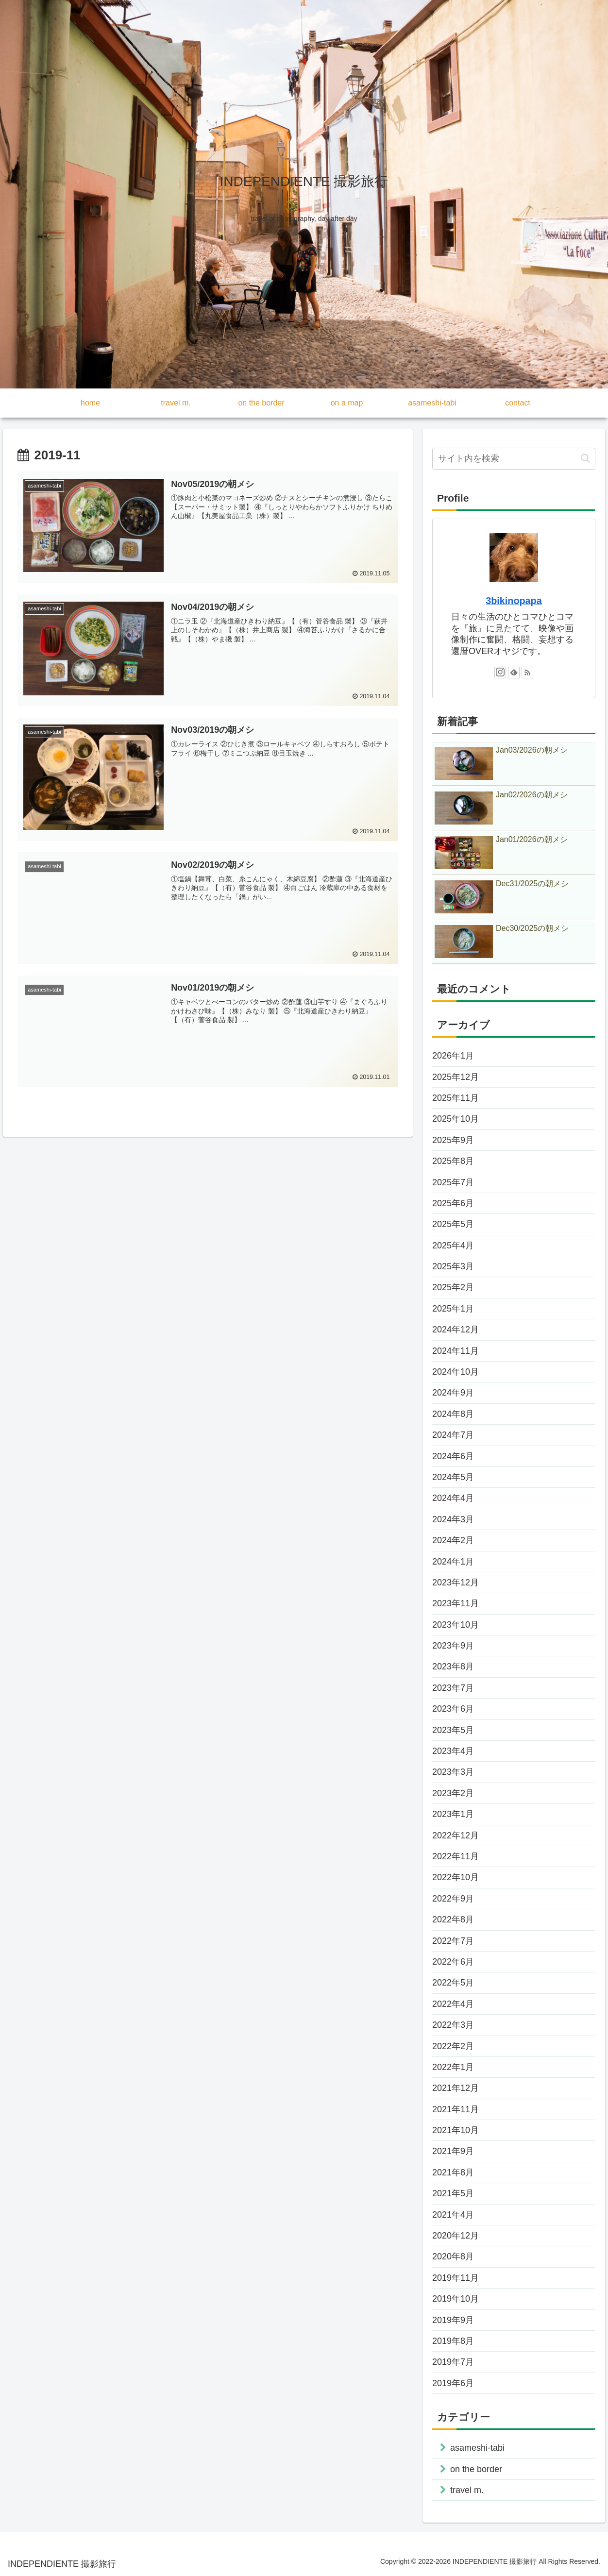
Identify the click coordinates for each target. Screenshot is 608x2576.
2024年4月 (453, 1498)
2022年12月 (455, 1835)
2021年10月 (455, 2130)
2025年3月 (453, 1266)
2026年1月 (453, 1056)
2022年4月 (453, 2004)
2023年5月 (453, 1730)
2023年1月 (453, 1814)
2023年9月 (453, 1645)
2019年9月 (453, 2320)
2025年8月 (453, 1161)
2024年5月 (453, 1477)
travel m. (467, 2490)
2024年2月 (453, 1540)
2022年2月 (453, 2046)
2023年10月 (455, 1625)
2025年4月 (453, 1245)
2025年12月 (455, 1077)
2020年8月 (453, 2256)
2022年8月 (453, 1919)
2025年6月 (453, 1203)
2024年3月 (453, 1519)
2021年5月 (453, 2193)
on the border (476, 2469)
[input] (513, 459)
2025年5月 (453, 1224)
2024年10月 (455, 1372)
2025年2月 (453, 1287)
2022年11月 (455, 1856)
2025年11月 (455, 1098)
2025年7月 (453, 1182)
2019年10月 (455, 2299)
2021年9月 (453, 2151)
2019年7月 (453, 2362)
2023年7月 (453, 1688)
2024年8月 (453, 1414)
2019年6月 (453, 2383)
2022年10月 (455, 1877)
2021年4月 (453, 2215)
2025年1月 (453, 1308)
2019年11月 (455, 2278)
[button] (585, 458)
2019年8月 (453, 2341)
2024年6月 (453, 1456)
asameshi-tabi (477, 2448)
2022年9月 (453, 1898)
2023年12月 (455, 1582)
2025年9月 (453, 1140)
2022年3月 (453, 2025)
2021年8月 (453, 2172)
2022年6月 (453, 1962)
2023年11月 (455, 1603)
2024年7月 (453, 1435)
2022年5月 (453, 1982)
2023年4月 (453, 1751)
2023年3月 (453, 1772)
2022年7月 (453, 1941)
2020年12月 (455, 2235)
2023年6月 (453, 1709)
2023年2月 (453, 1793)
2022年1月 (453, 2067)
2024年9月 (453, 1392)
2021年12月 (455, 2088)
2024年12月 (455, 1329)
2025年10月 (455, 1119)
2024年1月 (453, 1561)
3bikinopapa (513, 600)
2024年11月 (455, 1351)
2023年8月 (453, 1666)
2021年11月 (455, 2109)
